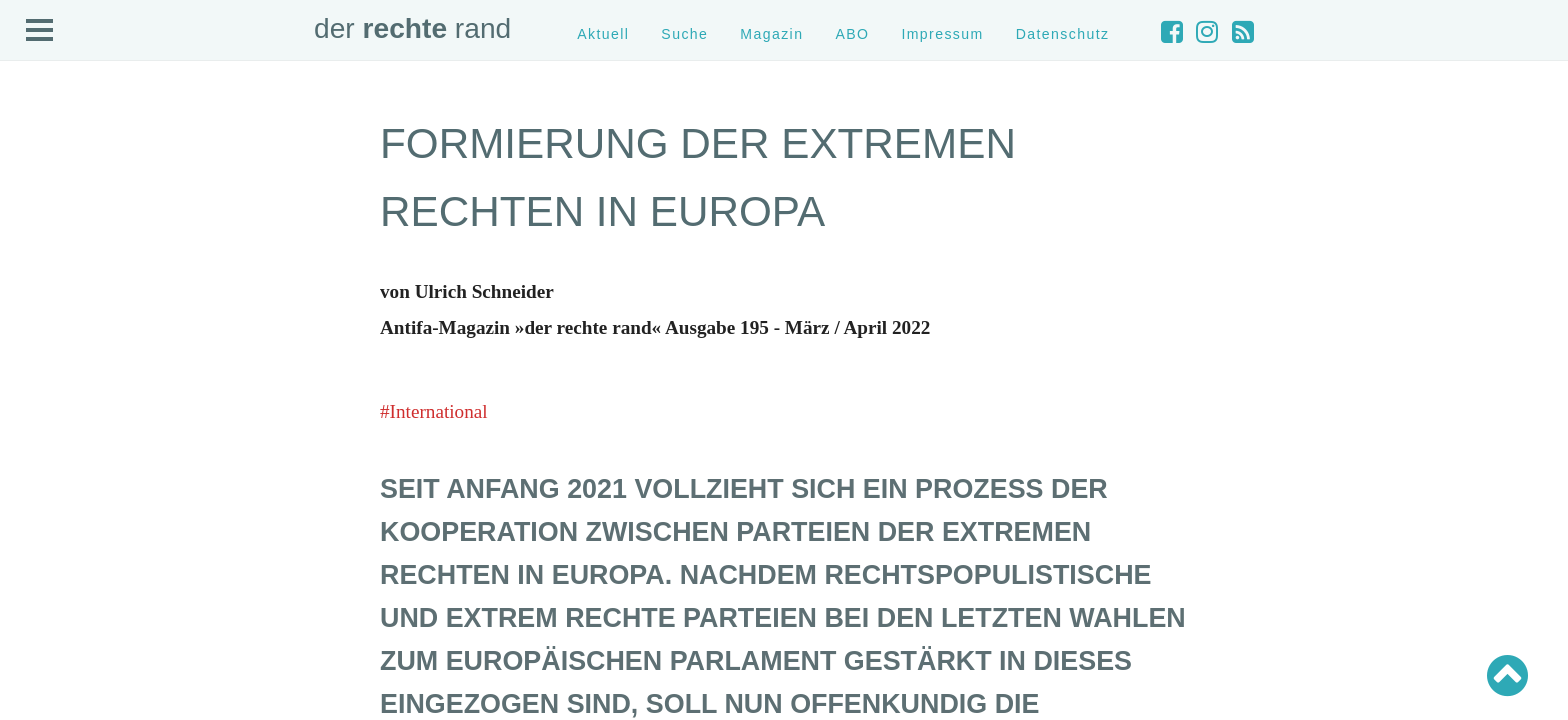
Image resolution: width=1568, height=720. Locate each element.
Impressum (942, 34)
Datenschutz (1063, 34)
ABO (852, 34)
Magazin (771, 34)
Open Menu (40, 31)
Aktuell (603, 34)
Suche (684, 34)
